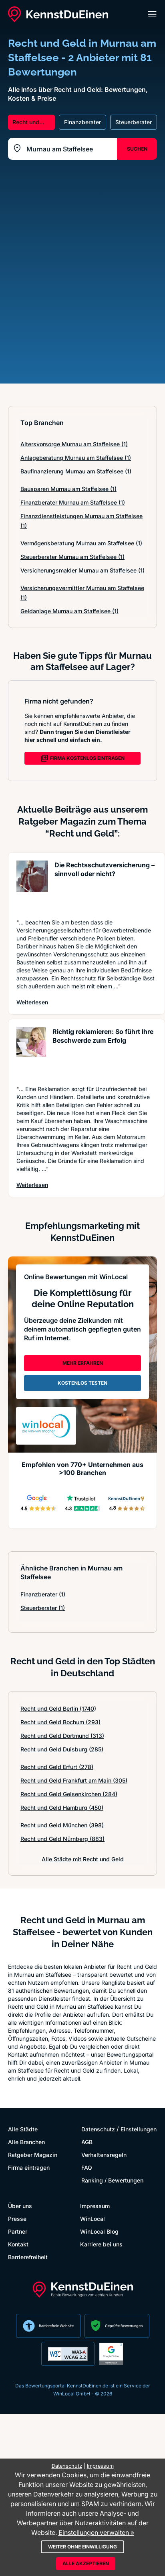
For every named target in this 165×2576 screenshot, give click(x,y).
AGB (87, 2142)
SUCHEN (137, 149)
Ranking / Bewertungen (112, 2180)
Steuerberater (42, 1607)
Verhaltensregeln (104, 2154)
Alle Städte (23, 2129)
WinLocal (92, 2218)
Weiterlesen (32, 1002)
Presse (17, 2218)
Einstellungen (139, 2129)
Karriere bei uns (101, 2244)
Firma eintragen (29, 2167)
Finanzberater (42, 1594)
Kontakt (18, 2244)
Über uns (20, 2205)
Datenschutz (98, 2129)
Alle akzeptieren (85, 2563)
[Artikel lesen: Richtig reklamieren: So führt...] (31, 1052)
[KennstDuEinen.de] (58, 14)
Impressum (95, 2205)
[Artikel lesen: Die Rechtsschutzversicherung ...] (32, 885)
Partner (17, 2231)
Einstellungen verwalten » (96, 2532)
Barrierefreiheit (28, 2257)
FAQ (86, 2167)
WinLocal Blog (99, 2231)
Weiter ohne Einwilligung (82, 2547)
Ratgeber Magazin (32, 2154)
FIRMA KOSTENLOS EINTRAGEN (82, 758)
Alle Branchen (26, 2142)
